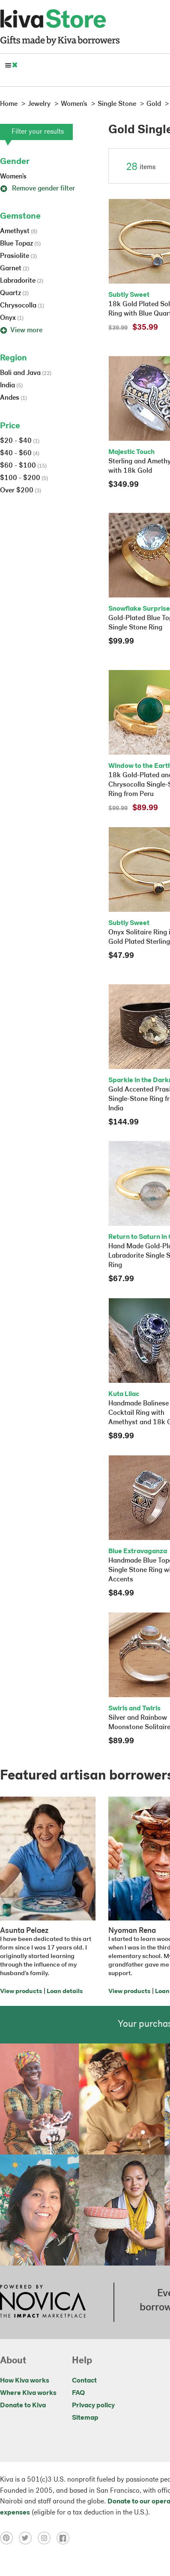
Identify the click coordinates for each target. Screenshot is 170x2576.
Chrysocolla (22, 305)
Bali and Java (25, 373)
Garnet (14, 268)
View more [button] (21, 330)
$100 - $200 (24, 478)
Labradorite (21, 281)
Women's (13, 176)
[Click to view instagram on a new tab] (47, 2537)
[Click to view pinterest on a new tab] (9, 2537)
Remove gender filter (37, 188)
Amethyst (18, 231)
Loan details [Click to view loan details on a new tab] (65, 1991)
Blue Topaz (20, 243)
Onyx (12, 318)
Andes (13, 398)
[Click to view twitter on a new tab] (28, 2537)
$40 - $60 (19, 453)
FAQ (78, 2393)
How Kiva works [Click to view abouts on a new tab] (24, 2380)
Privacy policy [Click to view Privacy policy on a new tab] (93, 2405)
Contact (84, 2380)
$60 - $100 (23, 466)
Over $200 (20, 490)
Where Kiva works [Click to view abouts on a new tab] (28, 2393)
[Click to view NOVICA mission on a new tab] (43, 2302)
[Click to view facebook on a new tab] (65, 2537)
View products (21, 1991)
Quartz (14, 293)
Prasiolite (18, 256)
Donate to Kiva (23, 2405)
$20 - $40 (19, 441)
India (11, 385)
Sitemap (85, 2418)
